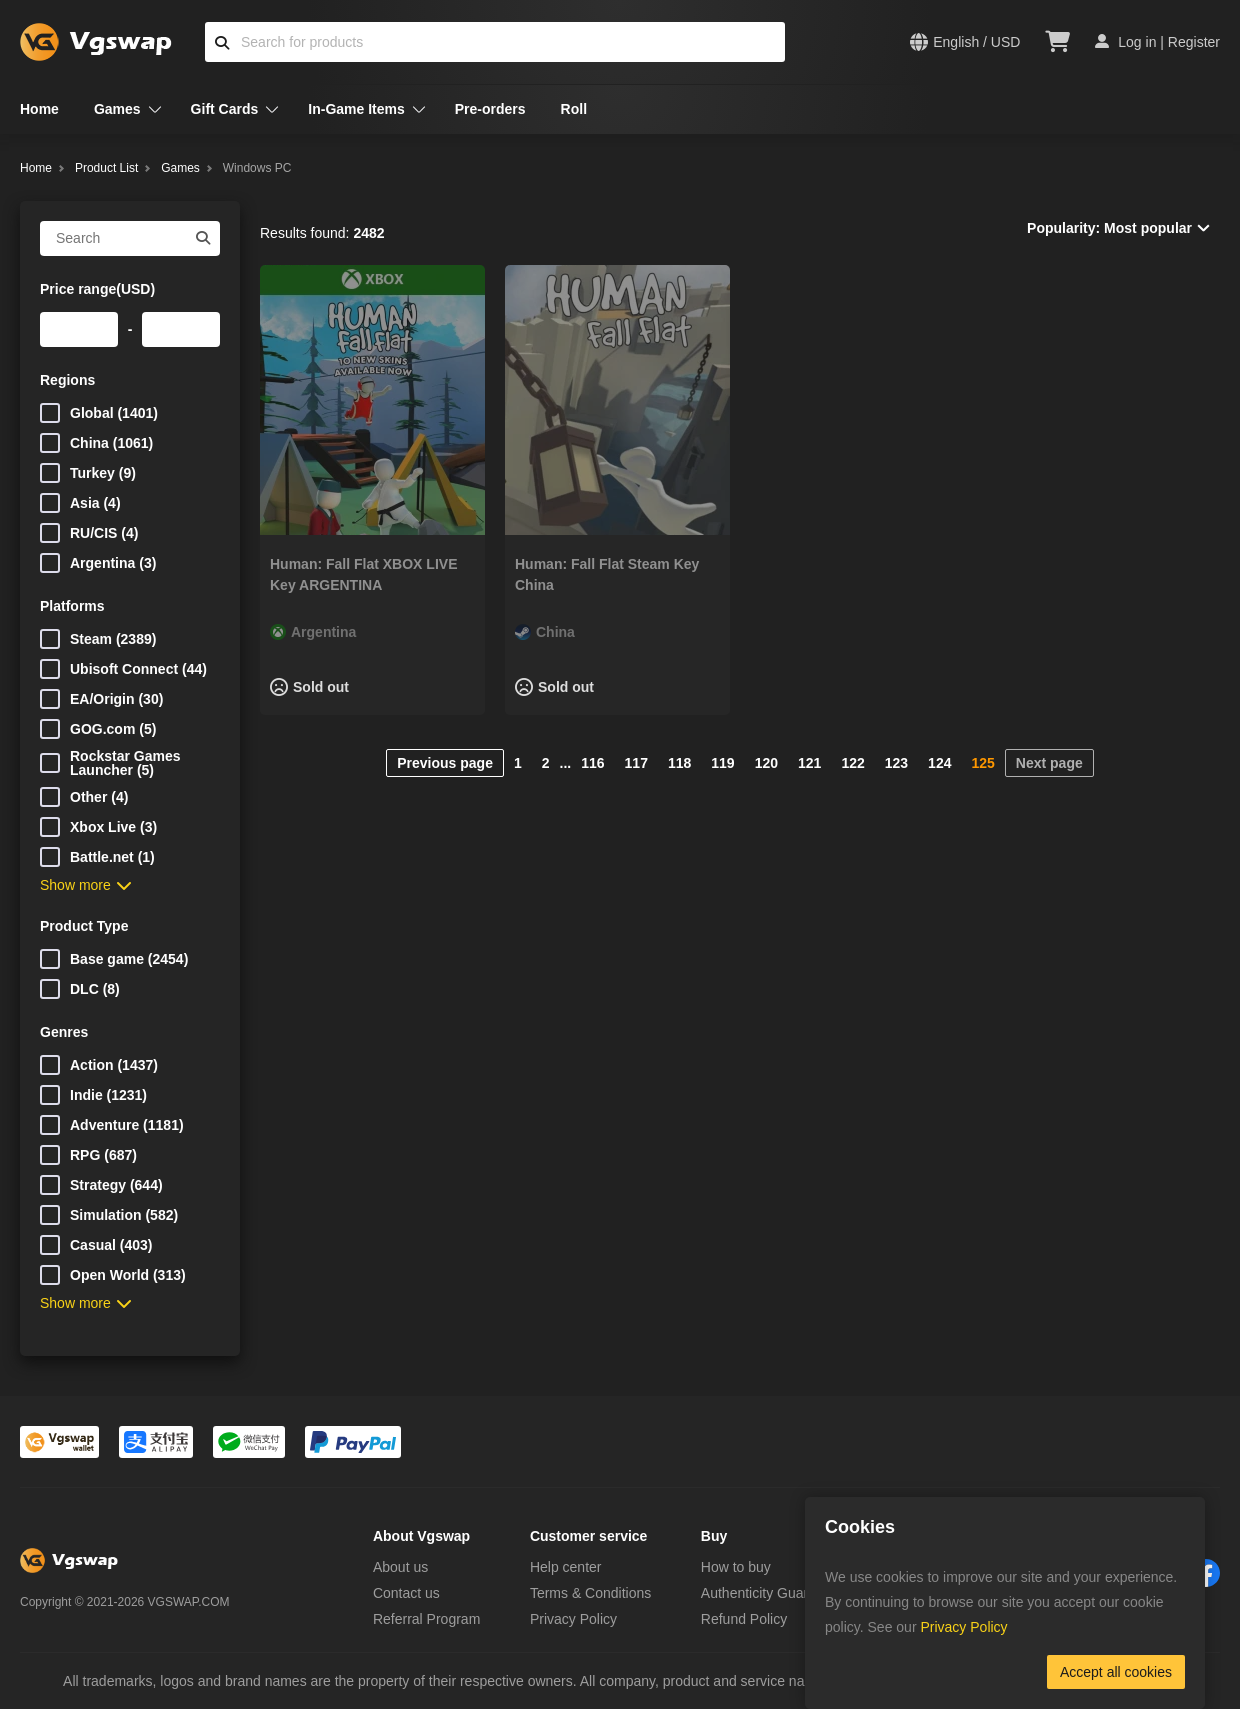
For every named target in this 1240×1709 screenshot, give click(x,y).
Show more (86, 885)
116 (592, 763)
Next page (1049, 763)
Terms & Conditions (590, 1593)
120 (766, 763)
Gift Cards (225, 109)
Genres (64, 1032)
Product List (106, 168)
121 (809, 763)
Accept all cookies (1116, 1672)
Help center (566, 1567)
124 (939, 763)
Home (39, 109)
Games (117, 109)
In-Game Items (356, 109)
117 (636, 763)
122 (852, 763)
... (566, 763)
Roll (574, 109)
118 (679, 763)
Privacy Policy (573, 1619)
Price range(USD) (97, 289)
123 (896, 763)
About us (400, 1567)
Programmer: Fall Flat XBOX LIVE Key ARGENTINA (363, 574)
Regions (67, 380)
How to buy (736, 1567)
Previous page (445, 763)
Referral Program (426, 1619)
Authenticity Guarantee (772, 1593)
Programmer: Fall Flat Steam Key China (607, 574)
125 (982, 763)
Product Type (84, 926)
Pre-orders (490, 109)
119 (722, 763)
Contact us (406, 1593)
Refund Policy (744, 1619)
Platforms (72, 606)
